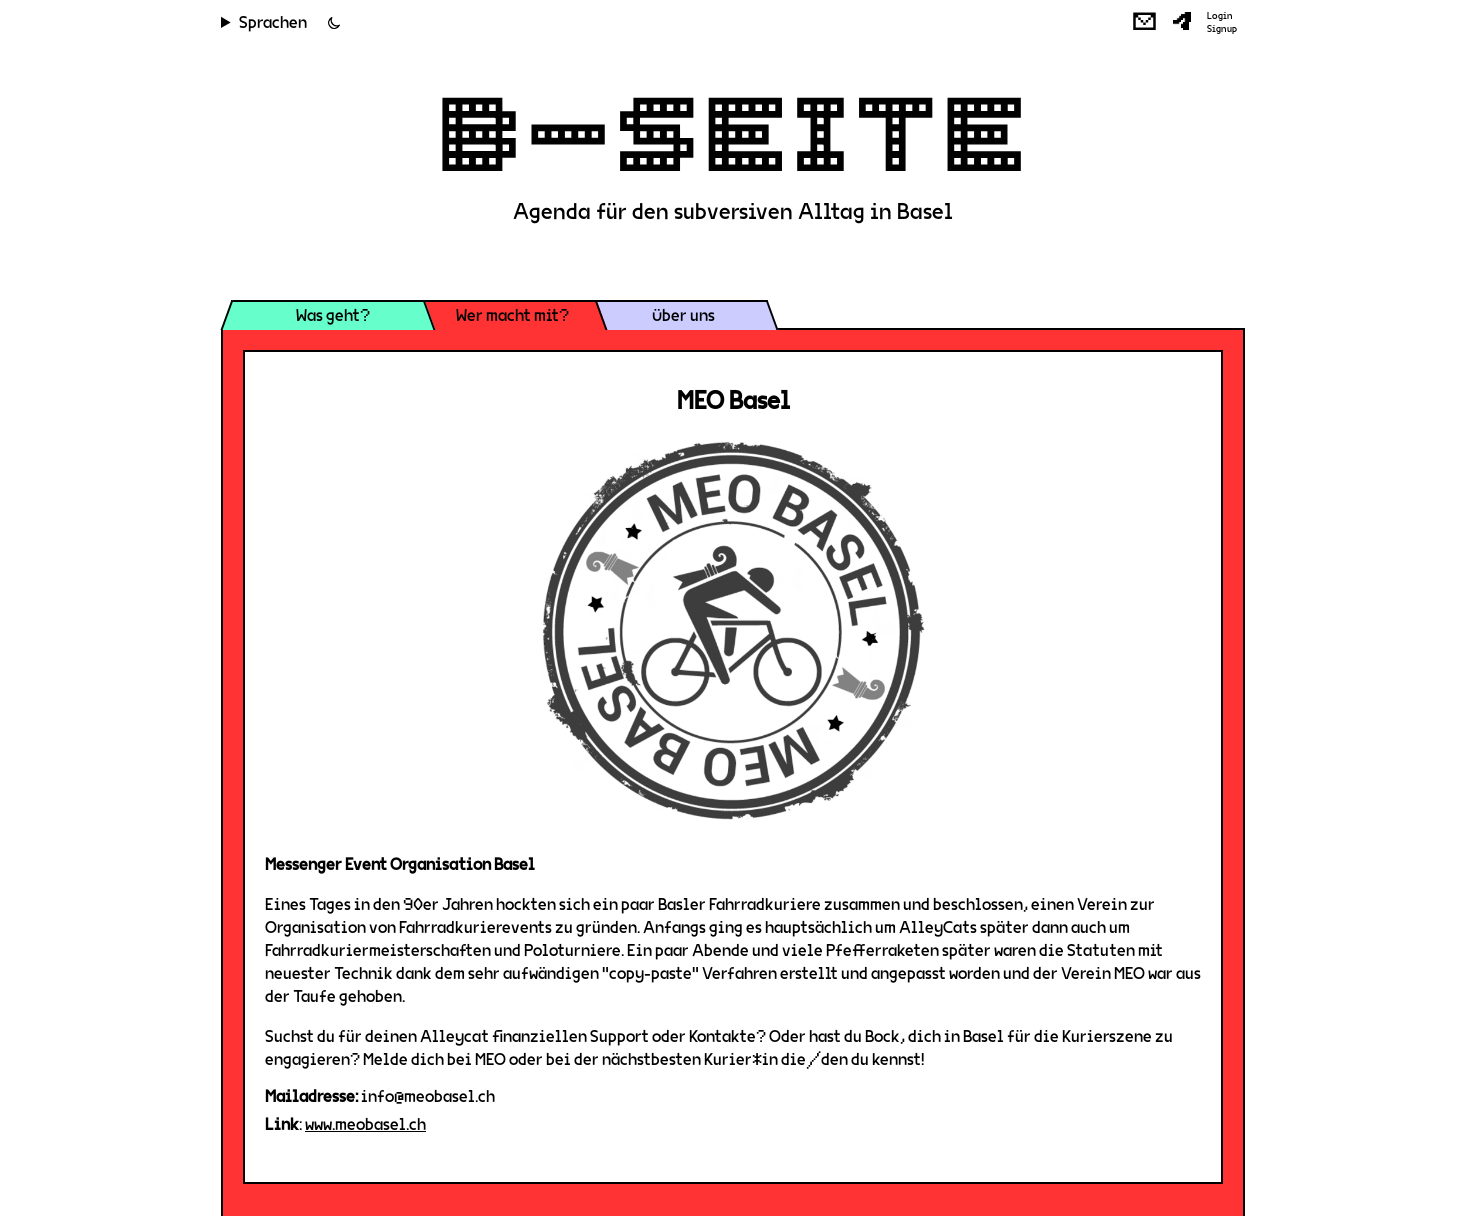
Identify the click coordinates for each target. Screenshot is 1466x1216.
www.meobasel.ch (365, 1124)
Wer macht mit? (512, 315)
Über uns (683, 315)
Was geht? (333, 315)
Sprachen (273, 22)
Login (1220, 16)
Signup (1222, 29)
